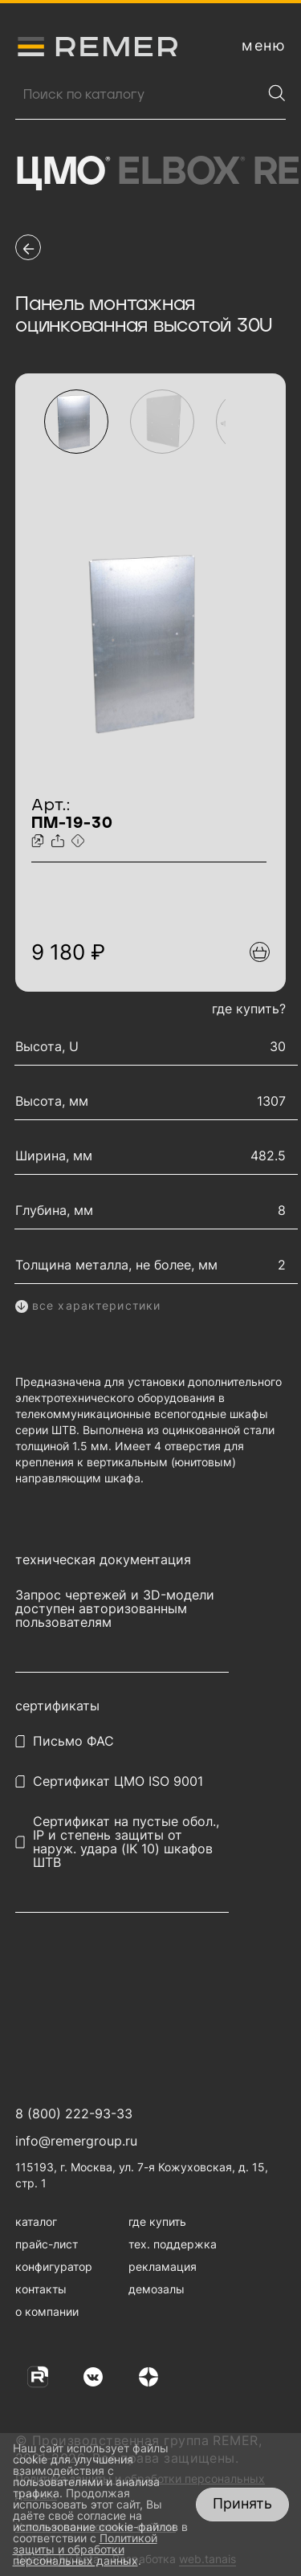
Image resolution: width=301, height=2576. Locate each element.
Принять (242, 2503)
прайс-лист (46, 2244)
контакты (41, 2289)
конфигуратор (53, 2266)
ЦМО (62, 172)
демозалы (156, 2289)
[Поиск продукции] (138, 94)
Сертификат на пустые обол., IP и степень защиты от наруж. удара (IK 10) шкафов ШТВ (126, 1842)
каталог (36, 2221)
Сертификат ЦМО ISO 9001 (118, 1781)
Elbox (180, 172)
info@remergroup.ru (76, 2141)
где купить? (249, 1009)
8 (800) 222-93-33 (73, 2113)
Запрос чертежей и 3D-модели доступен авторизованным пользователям (114, 1608)
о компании (47, 2311)
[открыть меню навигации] (264, 46)
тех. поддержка (172, 2244)
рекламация (162, 2266)
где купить (157, 2221)
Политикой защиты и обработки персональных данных (85, 2549)
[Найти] (277, 93)
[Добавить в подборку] (260, 952)
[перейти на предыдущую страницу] (28, 247)
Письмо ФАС (73, 1741)
